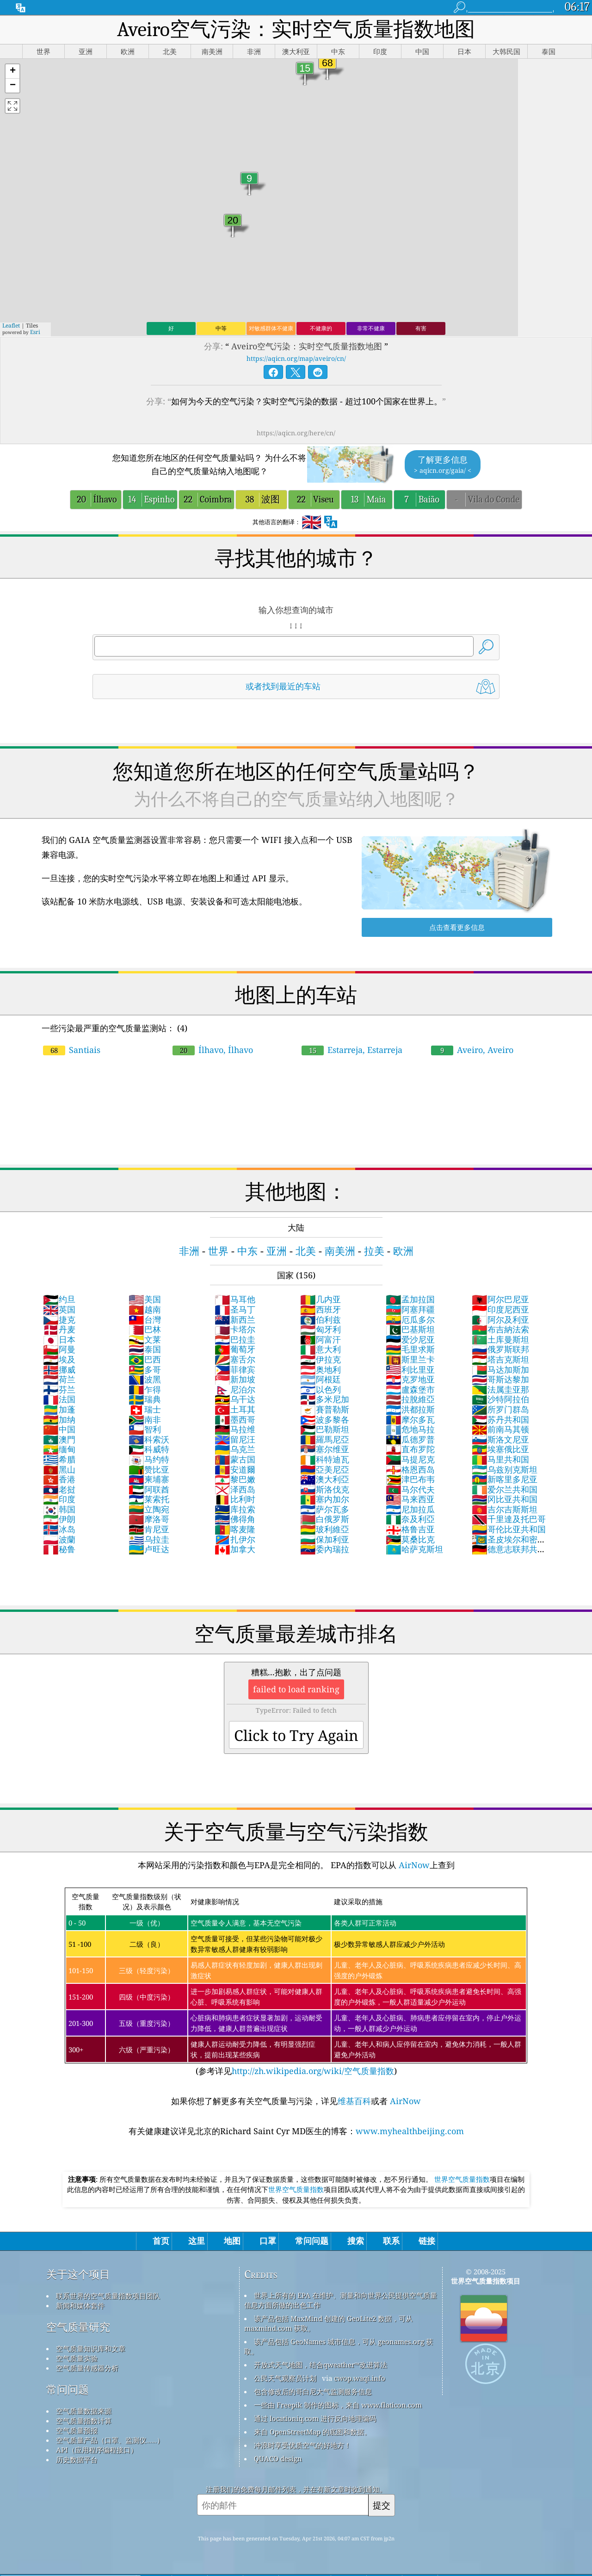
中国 (59, 1429)
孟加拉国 (410, 1299)
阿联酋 (149, 1489)
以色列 (320, 1389)
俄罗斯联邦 (500, 1349)
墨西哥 (235, 1419)
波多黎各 (324, 1419)
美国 (145, 1299)
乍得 (145, 1389)
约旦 (59, 1299)
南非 (145, 1419)
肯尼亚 (149, 1529)
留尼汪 (235, 1439)
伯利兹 (320, 1319)
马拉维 (235, 1429)
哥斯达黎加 (500, 1379)
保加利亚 (324, 1539)
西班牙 (320, 1309)
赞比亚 (149, 1469)
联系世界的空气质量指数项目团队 (108, 2295)
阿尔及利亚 (500, 1319)
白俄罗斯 (324, 1518)
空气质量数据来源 (83, 2410)
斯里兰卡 (410, 1359)
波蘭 (59, 1539)
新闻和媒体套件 (80, 2305)
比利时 (235, 1499)
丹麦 (59, 1329)
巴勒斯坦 (324, 1429)
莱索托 (149, 1499)
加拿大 (235, 1548)
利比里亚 (410, 1369)
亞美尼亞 (324, 1469)
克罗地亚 (410, 1379)
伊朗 (59, 1518)
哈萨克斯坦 (414, 1548)
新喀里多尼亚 (504, 1479)
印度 (59, 1499)
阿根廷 (320, 1379)
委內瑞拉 (324, 1548)
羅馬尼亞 (324, 1439)
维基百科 (354, 2100)
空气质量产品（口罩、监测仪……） (110, 2440)
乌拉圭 (149, 1539)
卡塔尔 (235, 1329)
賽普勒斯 (324, 1409)
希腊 (59, 1459)
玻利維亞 (324, 1529)
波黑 (145, 1379)
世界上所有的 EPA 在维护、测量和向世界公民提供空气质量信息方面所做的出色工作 (340, 2300)
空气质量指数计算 (83, 2420)
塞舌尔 (235, 1359)
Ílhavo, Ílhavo (213, 1049)
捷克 (59, 1319)
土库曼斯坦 (500, 1339)
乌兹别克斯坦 (504, 1469)
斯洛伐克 (324, 1489)
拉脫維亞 (410, 1399)
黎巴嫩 (235, 1479)
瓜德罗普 (410, 1439)
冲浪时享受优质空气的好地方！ (302, 2445)
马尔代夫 (410, 1489)
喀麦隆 (235, 1529)
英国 (59, 1309)
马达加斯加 (500, 1369)
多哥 (145, 1369)
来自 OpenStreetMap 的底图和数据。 (312, 2431)
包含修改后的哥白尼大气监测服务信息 (313, 2391)
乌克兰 (235, 1449)
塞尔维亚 (324, 1449)
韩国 (59, 1509)
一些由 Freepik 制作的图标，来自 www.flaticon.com (338, 2404)
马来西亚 (410, 1499)
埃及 (59, 1359)
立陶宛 (149, 1509)
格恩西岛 (410, 1469)
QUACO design (278, 2458)
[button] (12, 71)
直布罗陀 (410, 1449)
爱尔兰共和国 (504, 1489)
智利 (145, 1429)
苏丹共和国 (500, 1419)
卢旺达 (149, 1548)
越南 (145, 1309)
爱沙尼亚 (410, 1339)
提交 (381, 2505)
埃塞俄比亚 (500, 1449)
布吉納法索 (500, 1329)
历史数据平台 (77, 2459)
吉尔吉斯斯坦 (504, 1509)
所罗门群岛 (500, 1409)
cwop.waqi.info (359, 2378)
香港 (59, 1479)
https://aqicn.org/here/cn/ (296, 432)
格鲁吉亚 (410, 1529)
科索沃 (149, 1439)
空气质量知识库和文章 (90, 2348)
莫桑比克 (410, 1539)
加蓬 (59, 1409)
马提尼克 (410, 1459)
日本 (59, 1339)
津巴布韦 (410, 1479)
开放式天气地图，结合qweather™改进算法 (320, 2364)
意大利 (320, 1349)
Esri (35, 332)
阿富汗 (320, 1339)
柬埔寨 (149, 1479)
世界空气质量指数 (462, 2179)
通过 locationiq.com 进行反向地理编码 (315, 2418)
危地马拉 (410, 1429)
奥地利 (320, 1369)
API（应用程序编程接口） (96, 2449)
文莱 (145, 1339)
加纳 (59, 1419)
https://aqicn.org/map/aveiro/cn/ (296, 358)
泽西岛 (235, 1489)
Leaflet (11, 325)
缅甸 (59, 1449)
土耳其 (235, 1409)
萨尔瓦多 (324, 1509)
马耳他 (235, 1299)
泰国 (145, 1349)
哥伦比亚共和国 (509, 1529)
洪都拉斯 (410, 1409)
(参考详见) (296, 1982)
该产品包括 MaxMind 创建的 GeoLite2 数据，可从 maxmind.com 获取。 (328, 2323)
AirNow (413, 1864)
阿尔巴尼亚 (500, 1299)
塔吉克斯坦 (500, 1359)
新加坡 (235, 1379)
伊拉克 (320, 1359)
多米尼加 (324, 1399)
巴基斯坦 (410, 1329)
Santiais (71, 1049)
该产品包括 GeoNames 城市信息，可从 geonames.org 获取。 (338, 2346)
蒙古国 (235, 1459)
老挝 (59, 1489)
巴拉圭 (235, 1339)
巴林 (145, 1329)
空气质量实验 (77, 2358)
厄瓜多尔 (410, 1319)
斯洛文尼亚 (500, 1439)
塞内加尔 (324, 1499)
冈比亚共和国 (504, 1499)
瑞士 (145, 1409)
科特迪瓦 (324, 1459)
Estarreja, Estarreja (352, 1049)
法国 (59, 1399)
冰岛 (59, 1529)
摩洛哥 (149, 1518)
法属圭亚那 (500, 1389)
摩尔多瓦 (410, 1419)
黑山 (59, 1469)
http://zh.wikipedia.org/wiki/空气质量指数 (313, 2070)
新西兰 (235, 1319)
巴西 (145, 1359)
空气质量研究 (78, 2327)
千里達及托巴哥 (509, 1518)
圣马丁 (235, 1309)
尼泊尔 (235, 1389)
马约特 (149, 1459)
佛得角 (235, 1518)
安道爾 (235, 1469)
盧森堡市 (410, 1389)
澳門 (59, 1439)
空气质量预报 (77, 2430)
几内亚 (320, 1299)
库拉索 (235, 1509)
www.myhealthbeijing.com (410, 2130)
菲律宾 (235, 1369)
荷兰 (59, 1379)
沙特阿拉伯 (500, 1399)
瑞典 (145, 1399)
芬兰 (59, 1389)
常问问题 (67, 2389)
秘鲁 (59, 1548)
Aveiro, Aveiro (472, 1049)
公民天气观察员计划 (285, 2378)
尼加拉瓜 (410, 1509)
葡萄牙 (235, 1349)
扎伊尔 (235, 1539)
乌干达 (235, 1399)
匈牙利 (320, 1329)
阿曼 (59, 1349)
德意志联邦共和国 (509, 1554)
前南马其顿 (500, 1429)
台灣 (145, 1319)
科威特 (149, 1449)
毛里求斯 (410, 1349)
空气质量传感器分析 (87, 2367)
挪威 (59, 1369)
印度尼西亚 (500, 1309)
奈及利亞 (410, 1518)
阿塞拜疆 (410, 1309)
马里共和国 (500, 1459)
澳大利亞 (324, 1479)
